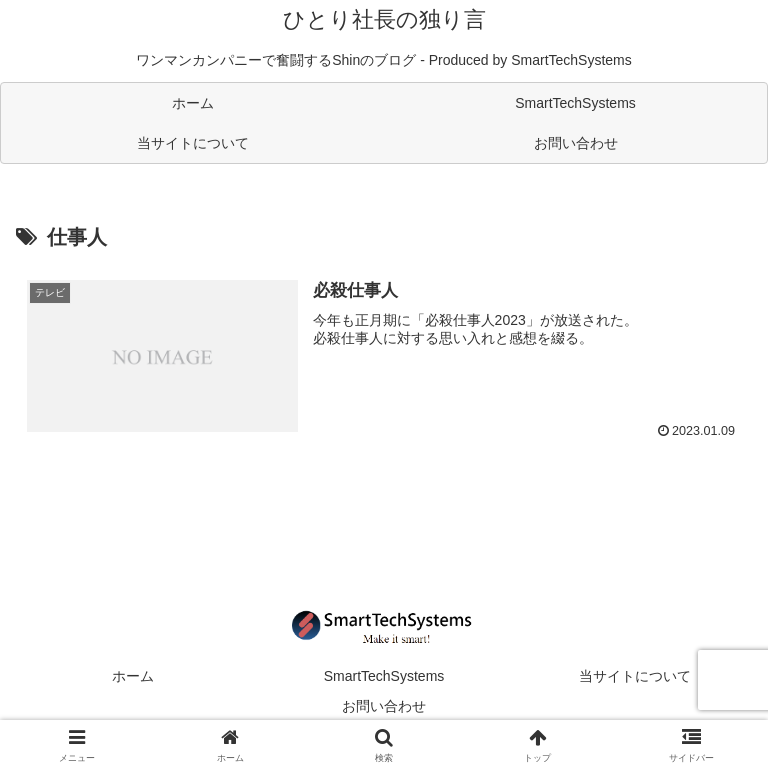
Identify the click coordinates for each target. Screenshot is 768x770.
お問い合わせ (384, 706)
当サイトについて (635, 676)
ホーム (133, 676)
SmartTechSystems (384, 676)
